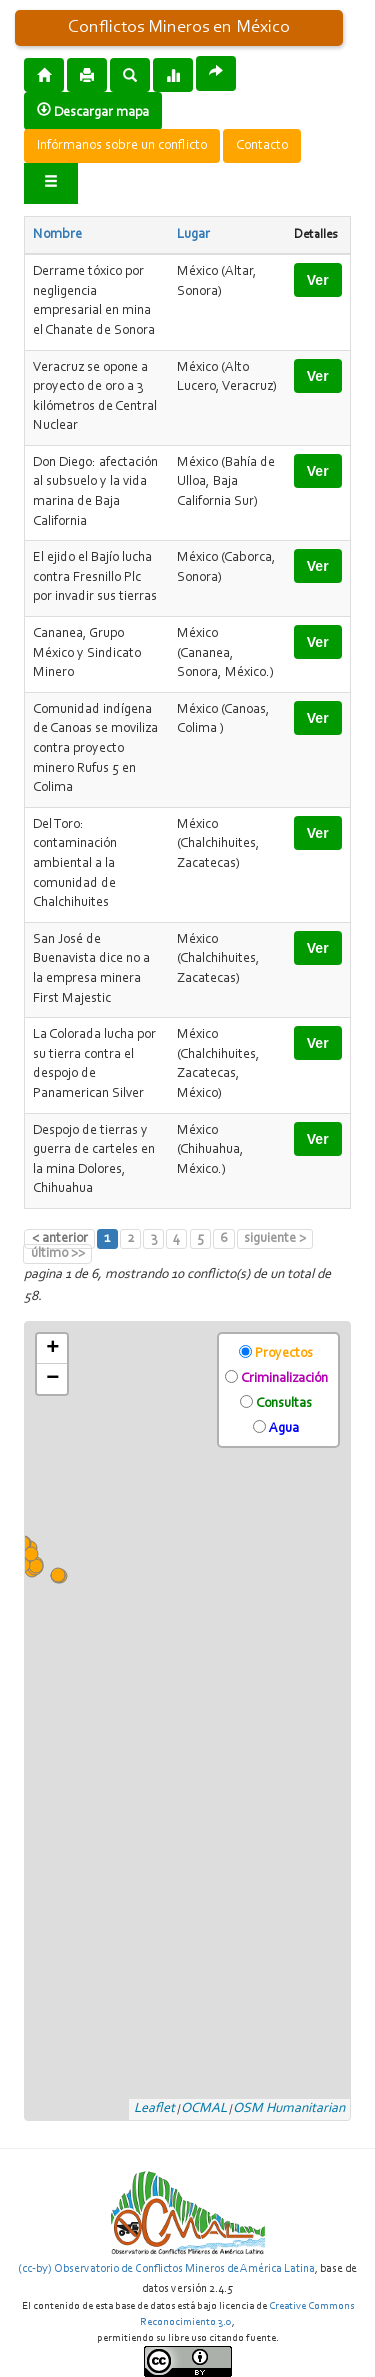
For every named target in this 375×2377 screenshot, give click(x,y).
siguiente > (275, 1239)
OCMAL (204, 2109)
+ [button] (52, 1349)
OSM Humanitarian (289, 2109)
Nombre (57, 235)
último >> (58, 1254)
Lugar (193, 235)
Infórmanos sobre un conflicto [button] (122, 146)
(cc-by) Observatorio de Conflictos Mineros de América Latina (166, 2269)
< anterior (60, 1239)
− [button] (52, 1379)
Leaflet (154, 2109)
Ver (318, 280)
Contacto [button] (262, 146)
